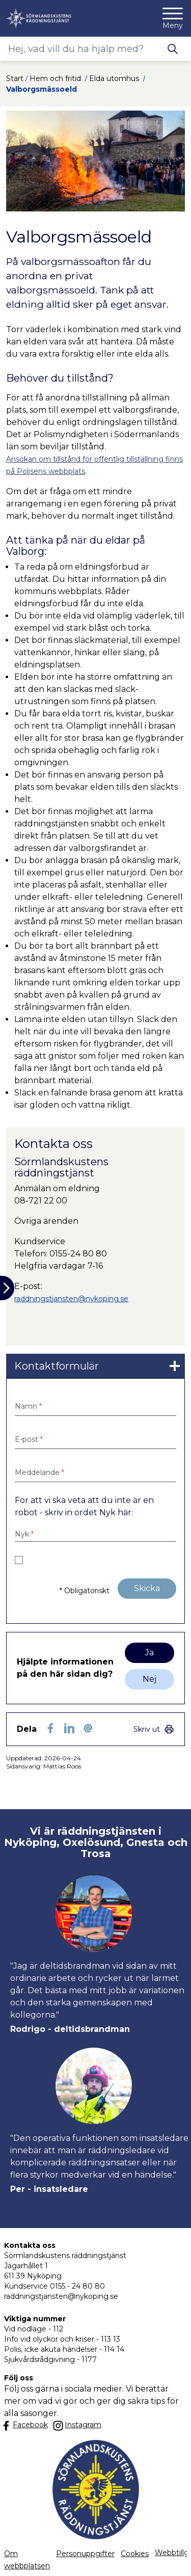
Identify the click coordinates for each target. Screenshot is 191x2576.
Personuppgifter (85, 2553)
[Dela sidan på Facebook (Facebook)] (50, 1728)
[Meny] (172, 18)
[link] (95, 1366)
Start (14, 78)
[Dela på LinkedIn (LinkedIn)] (69, 1728)
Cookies (135, 2553)
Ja (149, 1652)
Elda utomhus (115, 78)
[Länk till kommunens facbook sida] (30, 2424)
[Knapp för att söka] (172, 49)
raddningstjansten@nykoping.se (71, 1298)
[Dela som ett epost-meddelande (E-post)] (88, 1728)
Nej (149, 1679)
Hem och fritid (56, 78)
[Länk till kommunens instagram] (76, 2426)
